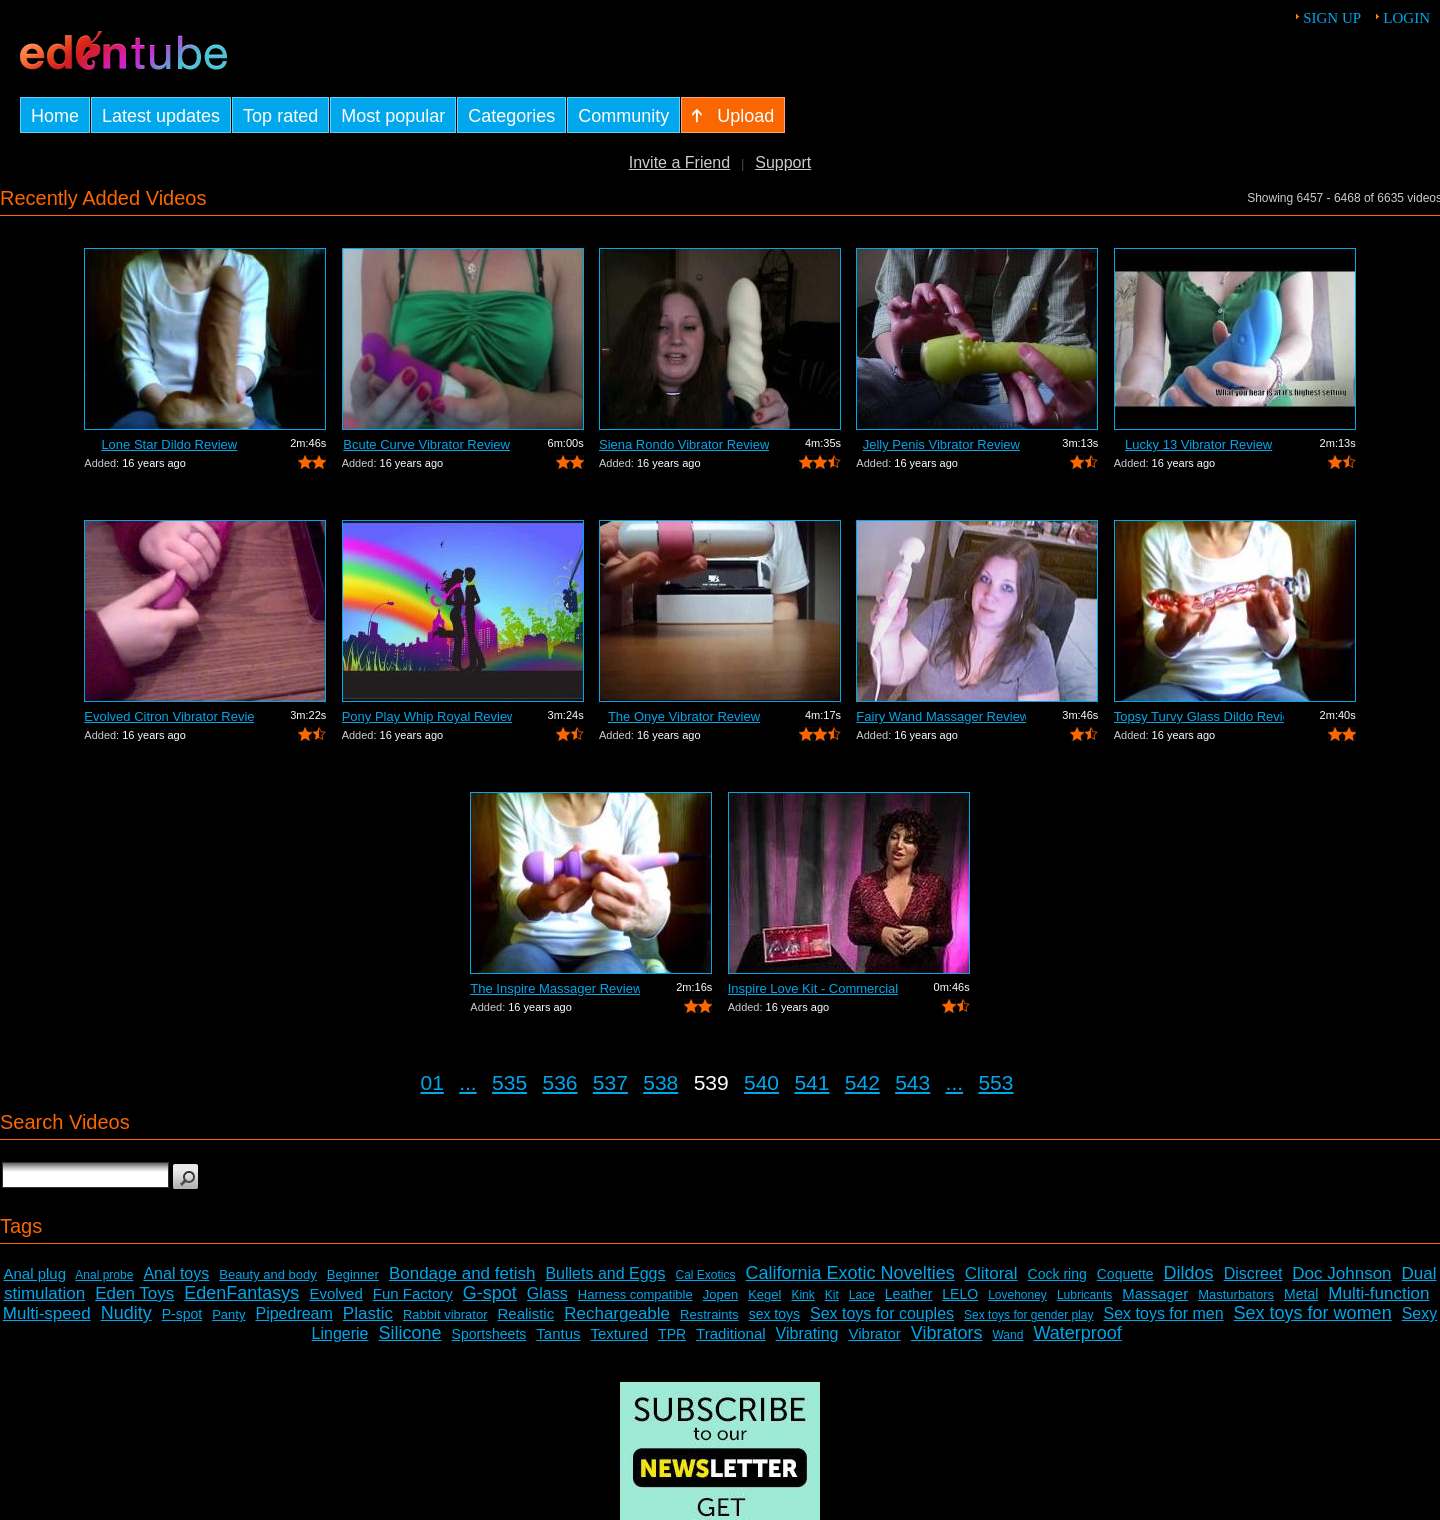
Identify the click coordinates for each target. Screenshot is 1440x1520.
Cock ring (1057, 1274)
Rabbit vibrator (445, 1314)
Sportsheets (489, 1334)
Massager (1155, 1293)
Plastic (368, 1313)
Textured (620, 1333)
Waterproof (1077, 1333)
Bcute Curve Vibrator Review (426, 444)
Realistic (526, 1313)
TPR (672, 1334)
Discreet (1253, 1273)
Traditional (730, 1333)
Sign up (1332, 18)
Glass (547, 1293)
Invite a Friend (679, 162)
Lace (862, 1295)
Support (783, 162)
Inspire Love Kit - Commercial (813, 988)
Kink (802, 1295)
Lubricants (1084, 1295)
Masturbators (1236, 1294)
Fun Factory (413, 1293)
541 (811, 1082)
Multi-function (1378, 1293)
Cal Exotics (706, 1275)
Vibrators (947, 1333)
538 (660, 1082)
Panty (228, 1314)
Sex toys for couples (882, 1313)
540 (761, 1082)
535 (509, 1082)
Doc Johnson (1341, 1273)
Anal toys (176, 1273)
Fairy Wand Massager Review (941, 716)
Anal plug (34, 1273)
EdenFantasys (241, 1293)
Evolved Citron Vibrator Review (169, 716)
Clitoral (991, 1273)
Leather (908, 1294)
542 (862, 1082)
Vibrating (807, 1333)
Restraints (709, 1314)
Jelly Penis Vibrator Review (941, 444)
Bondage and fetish (462, 1273)
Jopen (720, 1294)
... (468, 1082)
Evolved (335, 1293)
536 (559, 1082)
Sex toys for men (1164, 1313)
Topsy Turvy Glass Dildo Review (1199, 716)
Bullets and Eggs (605, 1273)
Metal (1301, 1294)
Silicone (410, 1333)
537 (610, 1082)
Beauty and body (268, 1274)
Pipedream (293, 1313)
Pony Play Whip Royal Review (427, 716)
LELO (960, 1294)
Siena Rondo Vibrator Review (684, 444)
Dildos (1189, 1273)
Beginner (353, 1274)
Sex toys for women (1313, 1313)
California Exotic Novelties (850, 1273)
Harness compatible (635, 1294)
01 (432, 1082)
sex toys (774, 1314)
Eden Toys (134, 1293)
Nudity (126, 1313)
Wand (1007, 1335)
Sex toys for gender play (1028, 1315)
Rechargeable (617, 1313)
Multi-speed (47, 1313)
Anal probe (104, 1275)
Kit (832, 1295)
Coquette (1125, 1274)
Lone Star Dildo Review (169, 444)
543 (912, 1082)
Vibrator (874, 1333)
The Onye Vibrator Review (684, 716)
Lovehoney (1017, 1295)
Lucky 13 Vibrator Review (1198, 444)
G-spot (490, 1293)
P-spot (182, 1314)
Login (1406, 18)
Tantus (558, 1333)
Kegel (764, 1294)
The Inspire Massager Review (555, 988)
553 (995, 1082)
